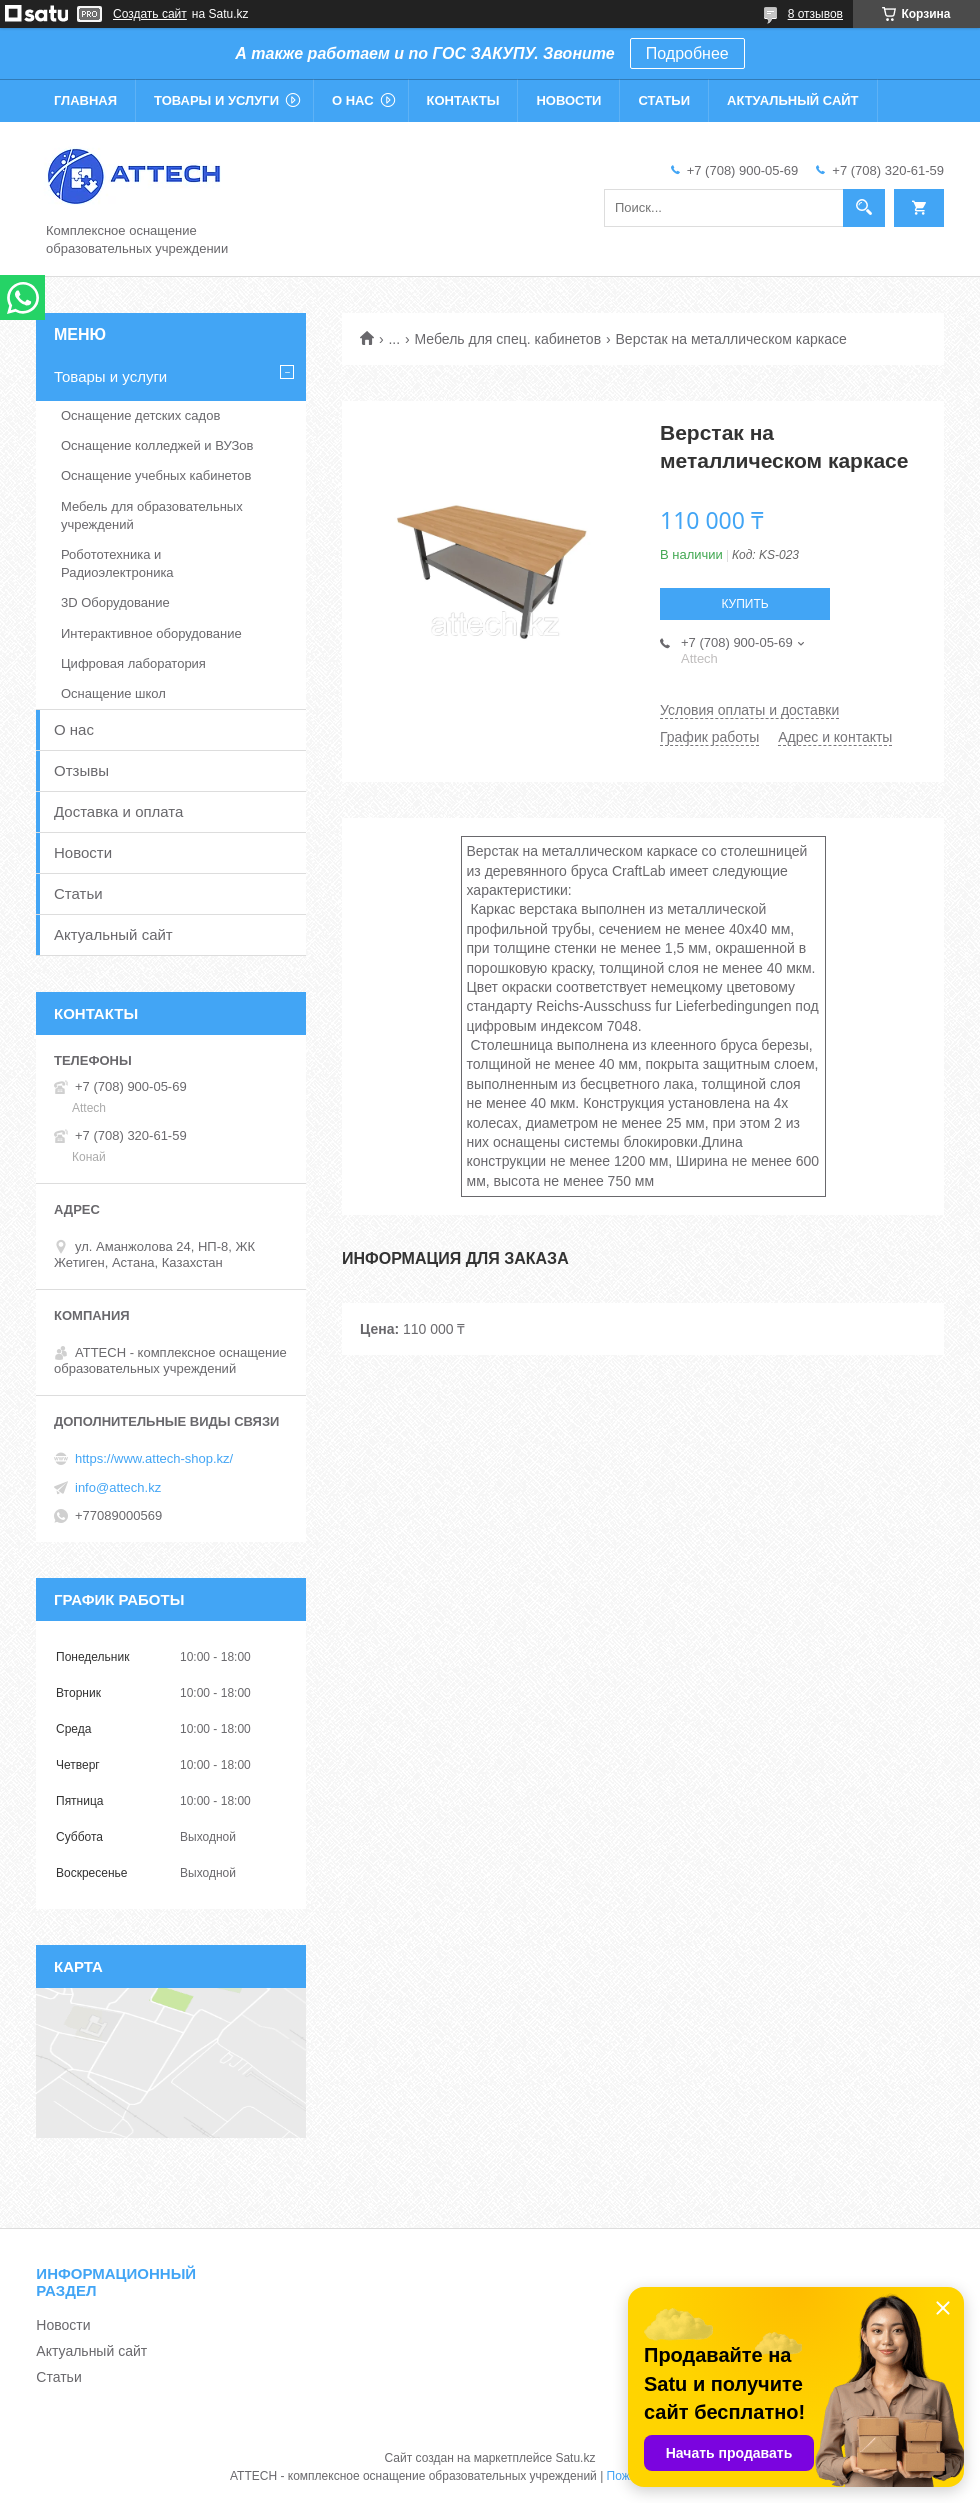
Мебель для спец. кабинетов (508, 339)
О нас (353, 100)
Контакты (463, 100)
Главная (85, 100)
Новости (568, 100)
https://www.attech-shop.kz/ (154, 1458)
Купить (744, 604)
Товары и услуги (216, 100)
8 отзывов (815, 14)
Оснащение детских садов (140, 415)
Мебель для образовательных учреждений (152, 515)
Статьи (664, 100)
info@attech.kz (118, 1487)
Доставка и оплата (118, 811)
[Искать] (864, 208)
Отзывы (81, 770)
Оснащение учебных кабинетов (156, 475)
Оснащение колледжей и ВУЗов (157, 445)
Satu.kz (575, 2458)
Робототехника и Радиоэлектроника (117, 563)
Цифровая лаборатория (133, 663)
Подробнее (687, 53)
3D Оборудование (115, 602)
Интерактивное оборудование (151, 633)
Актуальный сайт (793, 100)
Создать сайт (150, 14)
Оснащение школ (113, 693)
